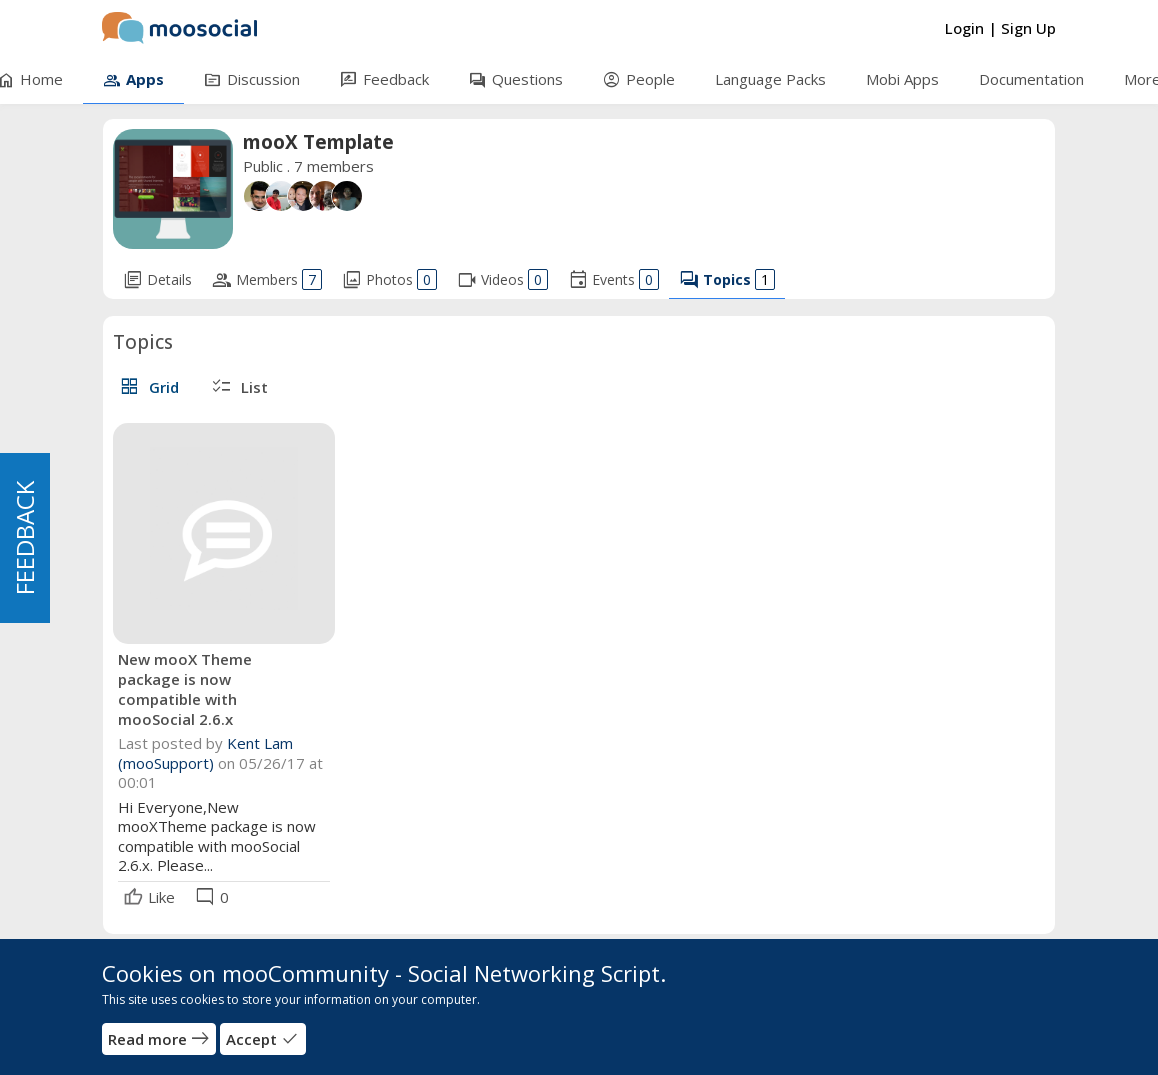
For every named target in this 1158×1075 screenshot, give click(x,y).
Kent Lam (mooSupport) (205, 753)
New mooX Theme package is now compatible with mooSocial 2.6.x (185, 689)
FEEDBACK (24, 538)
